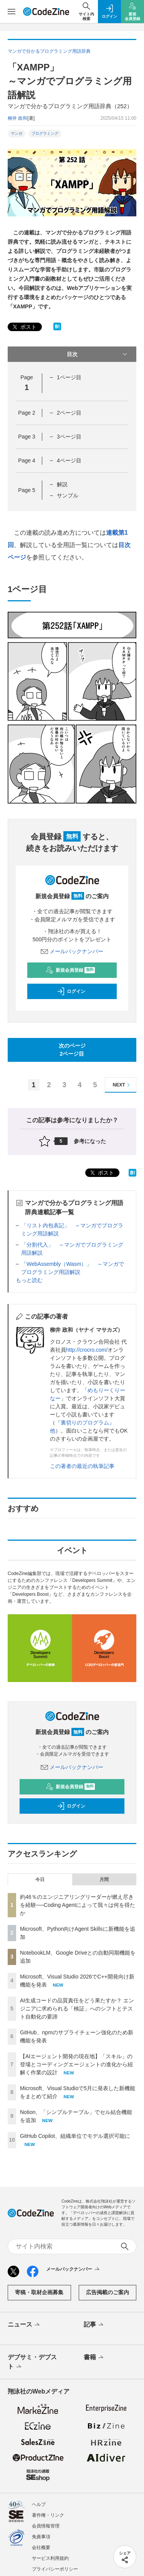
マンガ (16, 133)
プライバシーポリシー (55, 2569)
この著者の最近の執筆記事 (82, 1466)
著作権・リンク (48, 2515)
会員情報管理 (46, 2526)
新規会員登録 (70, 970)
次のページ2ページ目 (72, 1050)
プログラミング (44, 133)
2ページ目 (69, 413)
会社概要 (41, 2547)
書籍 (94, 2358)
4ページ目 (69, 460)
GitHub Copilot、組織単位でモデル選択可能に (75, 2136)
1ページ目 (69, 377)
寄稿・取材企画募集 (39, 2292)
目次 (98, 354)
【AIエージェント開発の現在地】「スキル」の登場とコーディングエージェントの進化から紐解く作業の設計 (76, 2064)
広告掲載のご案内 (107, 2292)
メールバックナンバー (72, 951)
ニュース (24, 2325)
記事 (94, 2325)
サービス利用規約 (50, 2558)
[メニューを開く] (11, 11)
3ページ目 (69, 437)
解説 (62, 484)
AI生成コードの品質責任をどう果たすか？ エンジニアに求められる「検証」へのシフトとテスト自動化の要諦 (77, 2008)
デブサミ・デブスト (32, 2362)
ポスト (23, 327)
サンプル (67, 495)
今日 (40, 1879)
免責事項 (41, 2536)
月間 (104, 1879)
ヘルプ (39, 2504)
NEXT (122, 1085)
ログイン (71, 991)
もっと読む (29, 1280)
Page (26, 413)
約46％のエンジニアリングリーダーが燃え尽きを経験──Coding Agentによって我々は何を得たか (77, 1905)
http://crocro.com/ (87, 1350)
